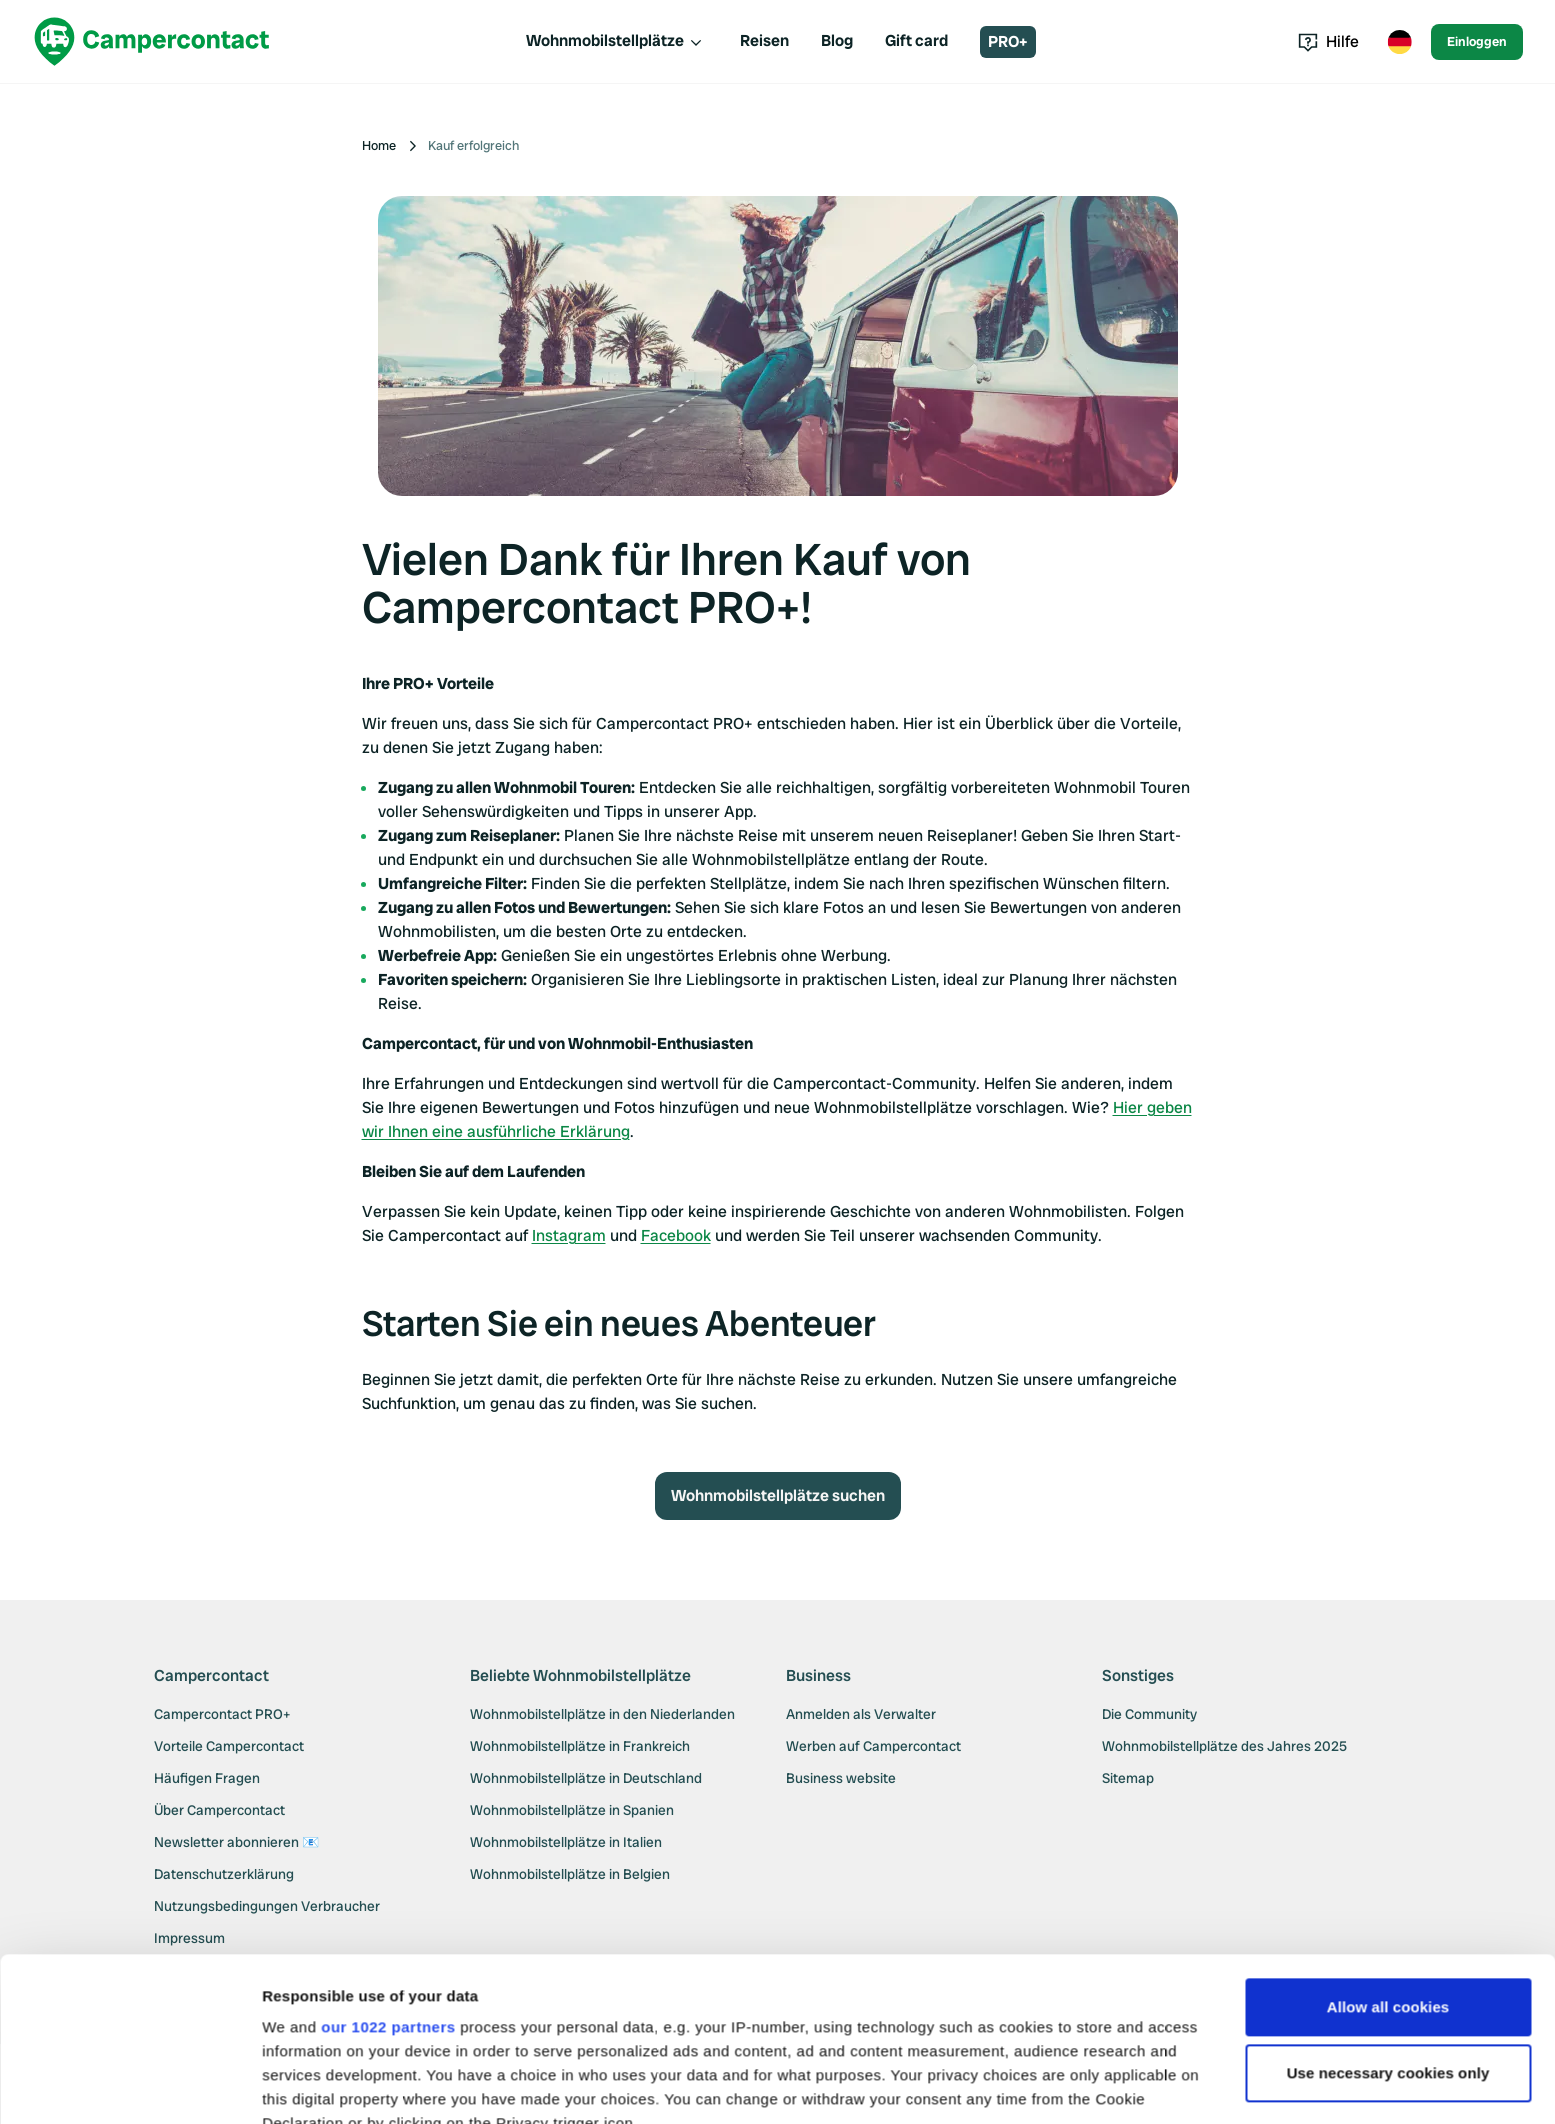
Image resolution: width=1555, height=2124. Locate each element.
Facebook (676, 1235)
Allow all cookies (1388, 1843)
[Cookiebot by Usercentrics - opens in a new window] (129, 2085)
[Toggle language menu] (1399, 42)
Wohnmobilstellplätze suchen (778, 1495)
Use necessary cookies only (1388, 1909)
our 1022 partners (388, 1863)
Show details (308, 2084)
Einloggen (1477, 41)
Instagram (569, 1235)
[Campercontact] (152, 41)
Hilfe (1328, 41)
